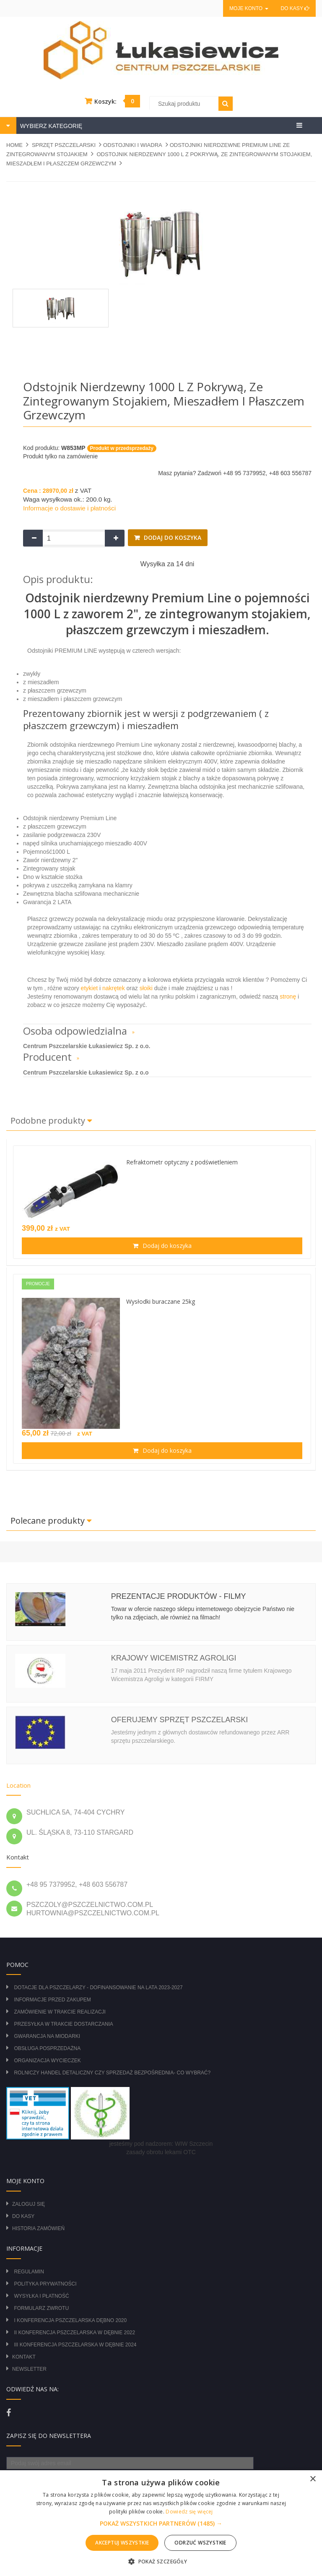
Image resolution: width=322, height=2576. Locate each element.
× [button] (312, 2479)
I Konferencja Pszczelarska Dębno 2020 (70, 2320)
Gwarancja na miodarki (47, 2036)
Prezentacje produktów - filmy (178, 1596)
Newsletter (29, 2369)
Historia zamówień (38, 2228)
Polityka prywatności (45, 2284)
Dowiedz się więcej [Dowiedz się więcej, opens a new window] (189, 2511)
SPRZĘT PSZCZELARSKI (64, 145)
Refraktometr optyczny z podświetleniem (182, 1162)
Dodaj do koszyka (171, 537)
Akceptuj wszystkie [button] (122, 2542)
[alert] (161, 2523)
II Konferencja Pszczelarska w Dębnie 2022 (74, 2332)
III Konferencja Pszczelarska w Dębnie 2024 (75, 2345)
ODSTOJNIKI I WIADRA (132, 145)
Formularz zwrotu (41, 2308)
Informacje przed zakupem (52, 2000)
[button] (161, 2523)
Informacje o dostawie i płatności (69, 508)
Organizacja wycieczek (47, 2060)
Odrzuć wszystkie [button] (200, 2542)
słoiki (146, 988)
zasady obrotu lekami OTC (161, 2152)
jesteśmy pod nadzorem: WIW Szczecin (161, 2143)
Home (14, 145)
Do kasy (295, 8)
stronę (288, 996)
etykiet (88, 988)
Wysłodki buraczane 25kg (160, 1301)
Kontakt (24, 2357)
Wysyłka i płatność (41, 2296)
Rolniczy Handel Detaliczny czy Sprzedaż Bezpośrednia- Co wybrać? (112, 2073)
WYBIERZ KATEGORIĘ (50, 126)
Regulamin (29, 2272)
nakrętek (113, 988)
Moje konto (248, 8)
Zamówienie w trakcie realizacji (59, 2012)
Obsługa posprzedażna (47, 2048)
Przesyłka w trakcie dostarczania (63, 2024)
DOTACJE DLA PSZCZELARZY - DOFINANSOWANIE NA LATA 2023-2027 (98, 1987)
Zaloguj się (28, 2204)
